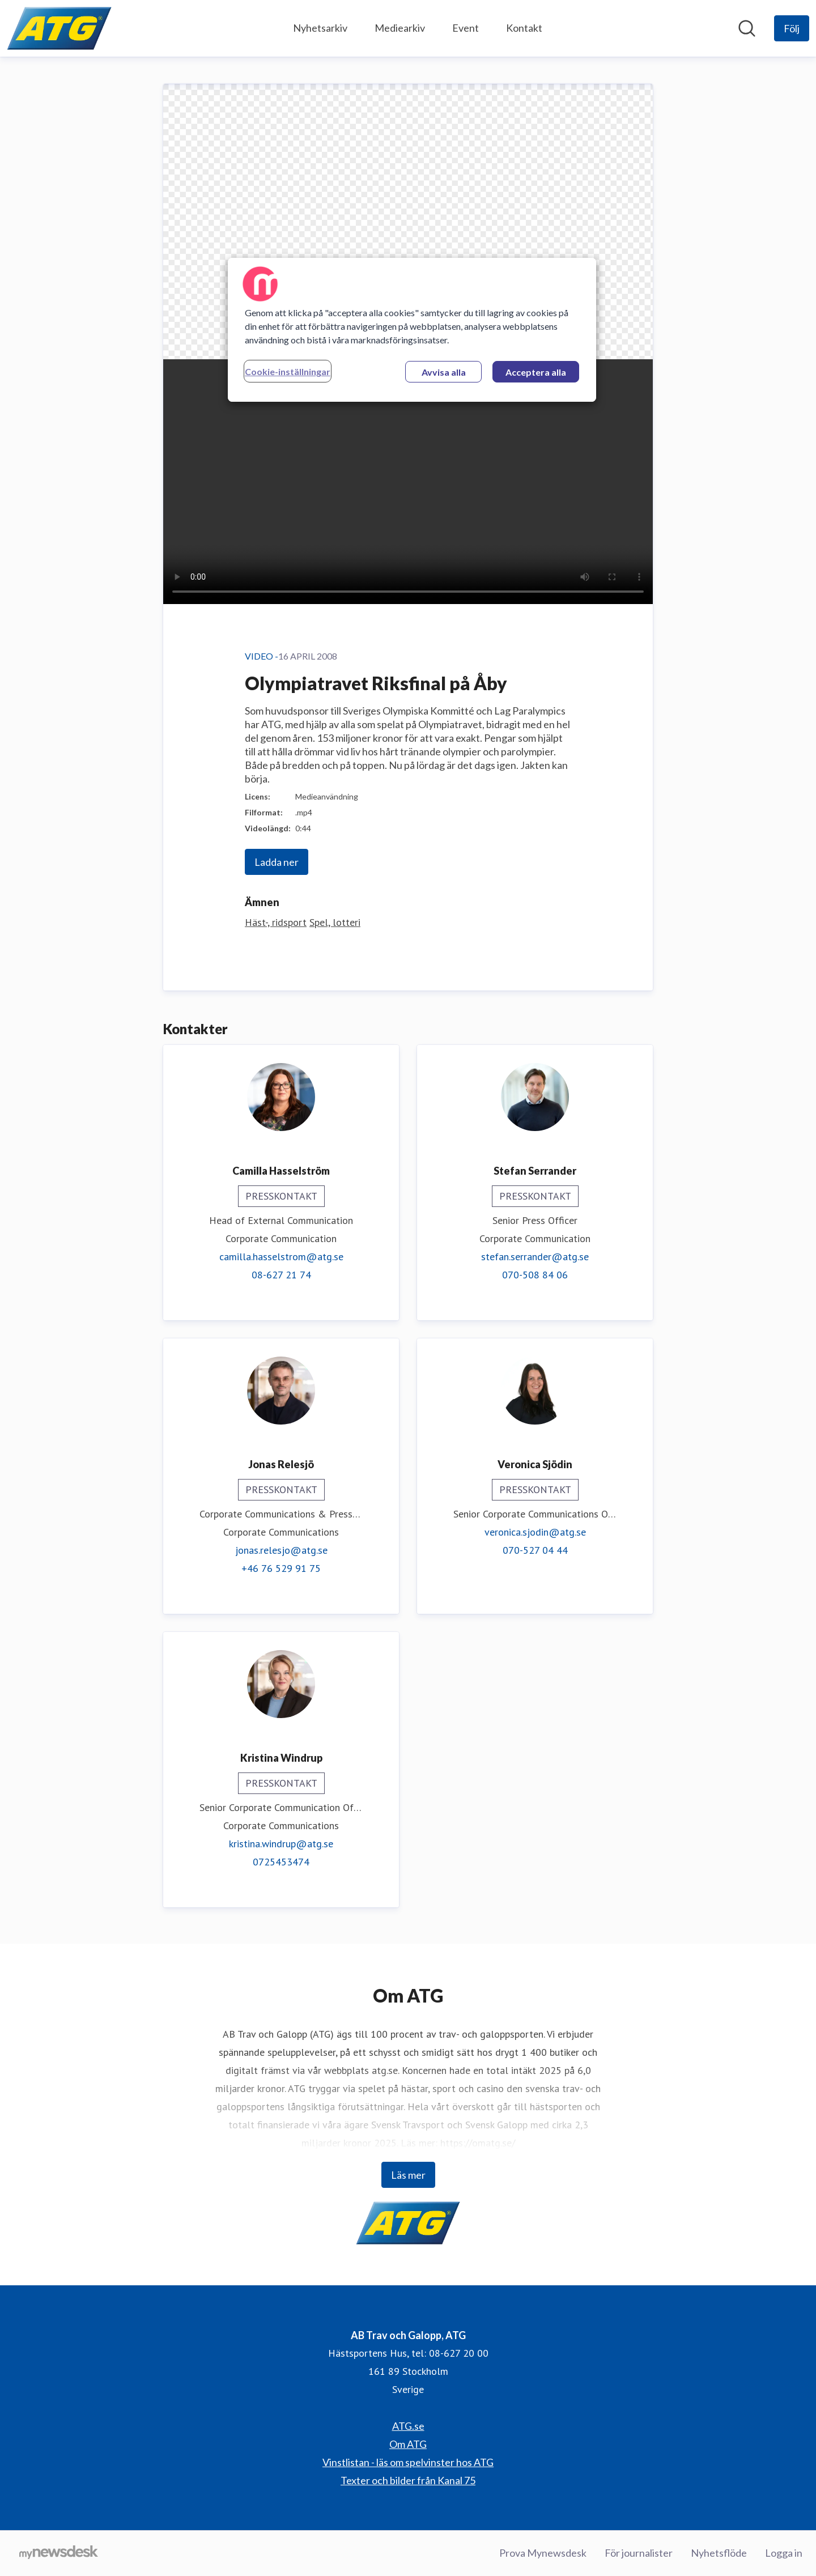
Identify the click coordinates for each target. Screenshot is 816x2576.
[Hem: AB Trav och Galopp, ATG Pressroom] (59, 28)
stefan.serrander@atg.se (535, 1256)
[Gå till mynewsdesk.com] (59, 2553)
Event (465, 28)
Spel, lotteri (334, 922)
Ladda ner (276, 862)
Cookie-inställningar (287, 371)
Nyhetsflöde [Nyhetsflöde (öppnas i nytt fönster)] (719, 2553)
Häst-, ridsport (276, 922)
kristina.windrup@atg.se (281, 1843)
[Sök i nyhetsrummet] (747, 28)
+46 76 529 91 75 (281, 1568)
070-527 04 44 (535, 1550)
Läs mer (408, 2175)
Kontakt (524, 28)
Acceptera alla (535, 372)
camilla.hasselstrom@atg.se (281, 1256)
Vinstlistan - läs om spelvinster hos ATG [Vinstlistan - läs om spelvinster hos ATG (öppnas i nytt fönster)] (408, 2462)
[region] (412, 330)
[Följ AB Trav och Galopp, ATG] (791, 28)
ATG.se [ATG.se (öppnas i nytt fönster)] (408, 2426)
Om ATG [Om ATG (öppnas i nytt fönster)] (408, 2444)
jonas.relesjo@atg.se (281, 1550)
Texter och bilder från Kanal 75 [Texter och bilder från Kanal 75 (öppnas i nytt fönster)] (408, 2480)
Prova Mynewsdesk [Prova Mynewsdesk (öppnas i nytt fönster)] (542, 2553)
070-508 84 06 (535, 1274)
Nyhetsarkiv (320, 28)
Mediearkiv (400, 28)
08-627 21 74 (281, 1274)
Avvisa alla (444, 372)
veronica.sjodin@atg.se (535, 1531)
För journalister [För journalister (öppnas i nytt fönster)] (639, 2553)
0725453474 (281, 1861)
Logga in (783, 2553)
